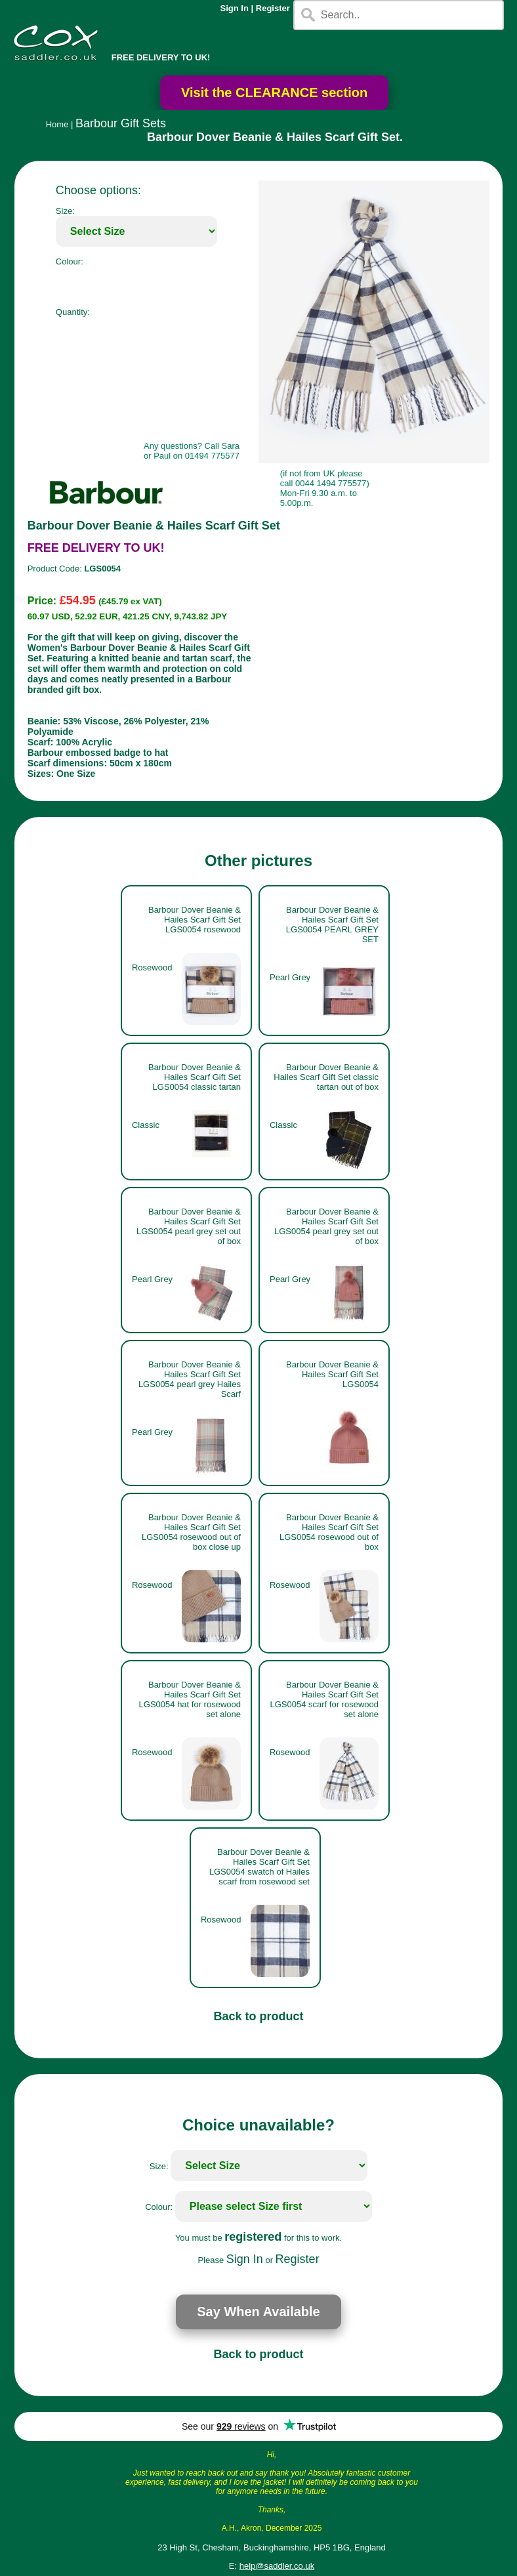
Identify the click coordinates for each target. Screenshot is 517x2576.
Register (273, 8)
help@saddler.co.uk (276, 2566)
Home (57, 124)
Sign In (234, 8)
